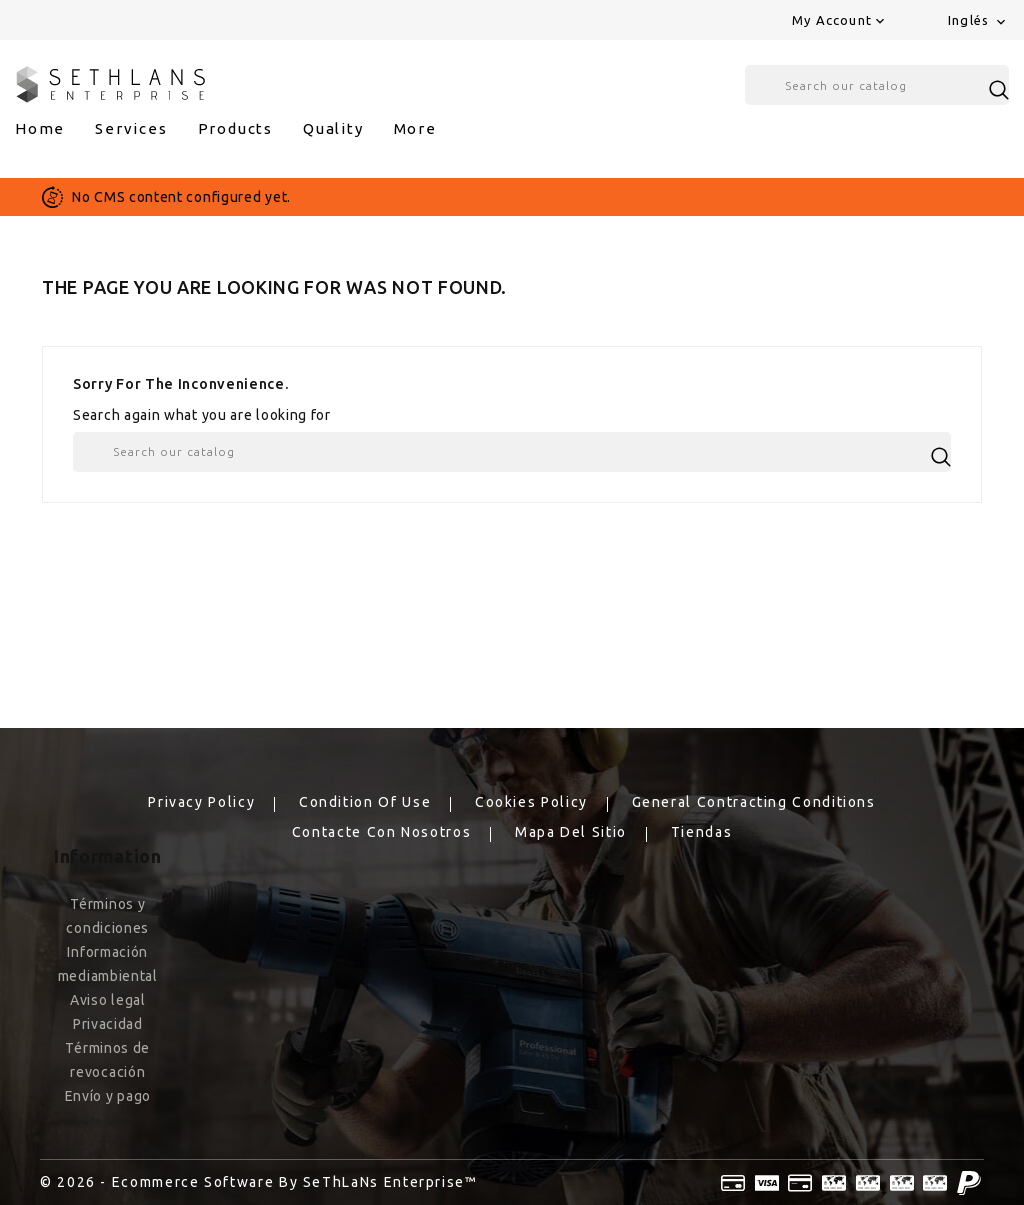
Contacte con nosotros (381, 832)
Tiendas (701, 832)
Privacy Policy (201, 802)
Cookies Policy (531, 802)
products (235, 128)
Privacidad (108, 1024)
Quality (333, 128)
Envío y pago (108, 1096)
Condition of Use (365, 802)
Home (40, 128)
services (131, 128)
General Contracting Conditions (754, 802)
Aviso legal (108, 1000)
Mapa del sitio (571, 832)
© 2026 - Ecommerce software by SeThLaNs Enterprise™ (259, 1182)
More (415, 128)
